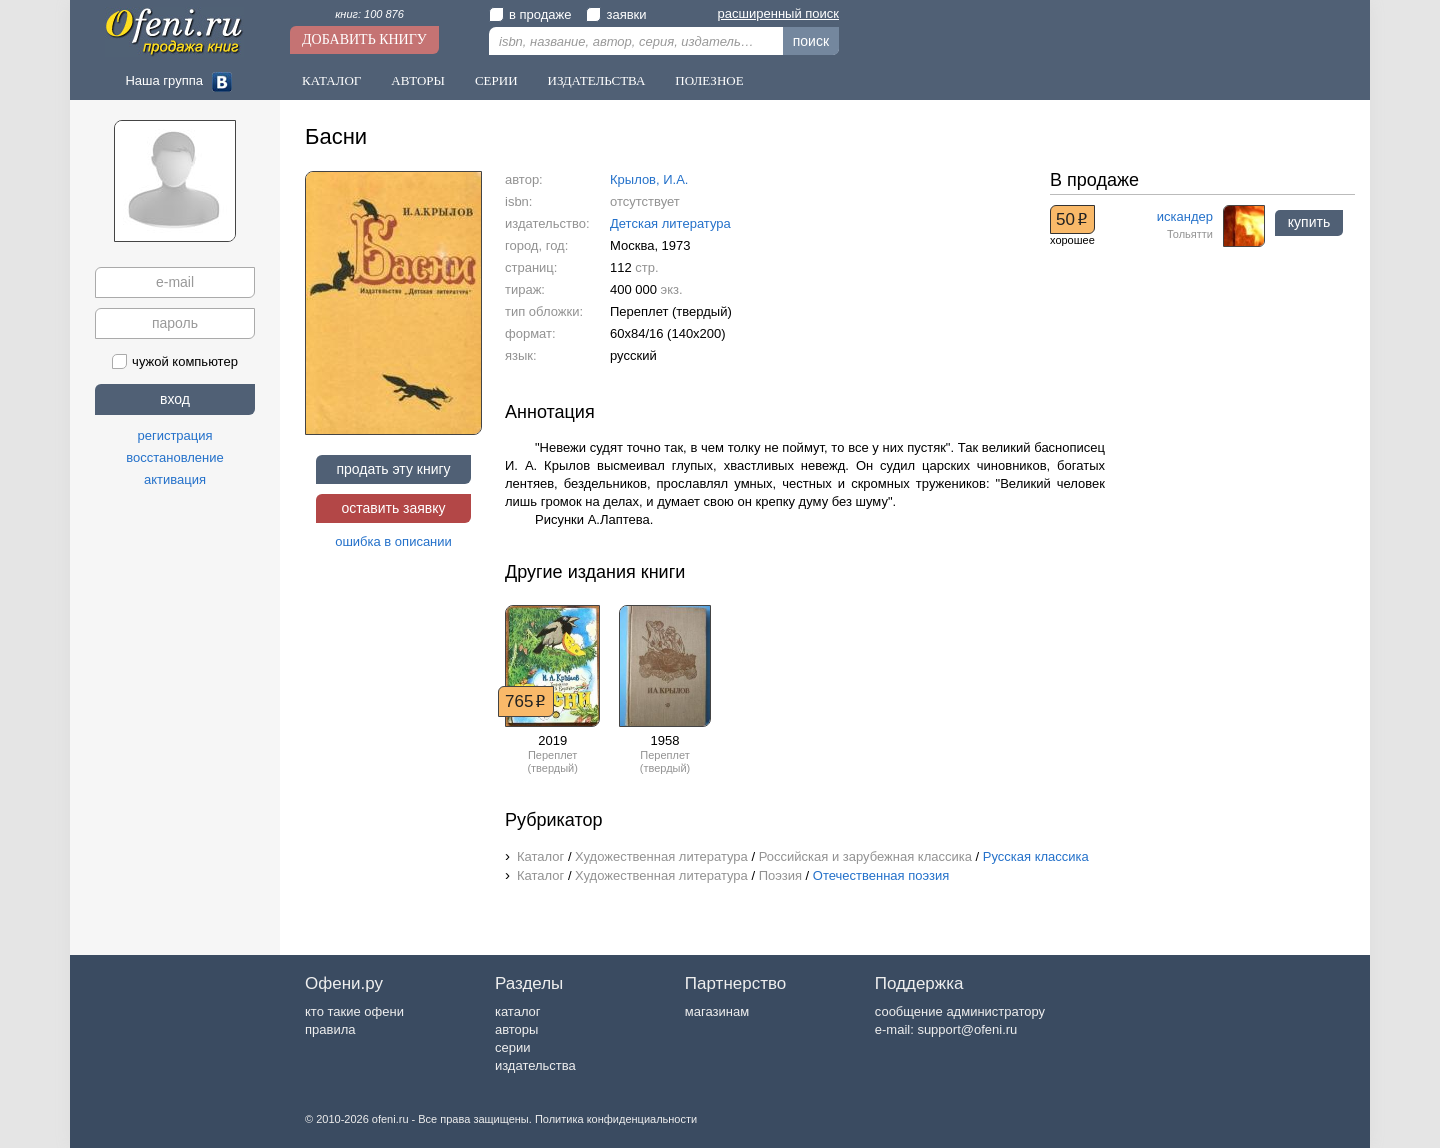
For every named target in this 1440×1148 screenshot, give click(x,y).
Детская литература (670, 223)
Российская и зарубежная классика (865, 856)
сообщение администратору (960, 1011)
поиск (811, 41)
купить (1309, 222)
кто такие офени (354, 1011)
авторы (516, 1029)
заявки (616, 14)
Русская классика (1036, 856)
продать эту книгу (393, 469)
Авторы (418, 80)
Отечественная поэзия (881, 875)
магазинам (717, 1011)
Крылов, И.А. (649, 179)
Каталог (331, 80)
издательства (535, 1065)
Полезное (709, 80)
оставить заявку (393, 508)
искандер (1185, 216)
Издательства (597, 80)
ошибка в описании (393, 541)
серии (512, 1047)
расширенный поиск (778, 13)
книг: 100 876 (369, 14)
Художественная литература (661, 856)
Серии (496, 80)
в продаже (530, 14)
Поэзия (780, 875)
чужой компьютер (175, 361)
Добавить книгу (364, 39)
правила (330, 1029)
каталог (518, 1011)
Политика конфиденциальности (616, 1119)
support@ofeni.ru (967, 1029)
